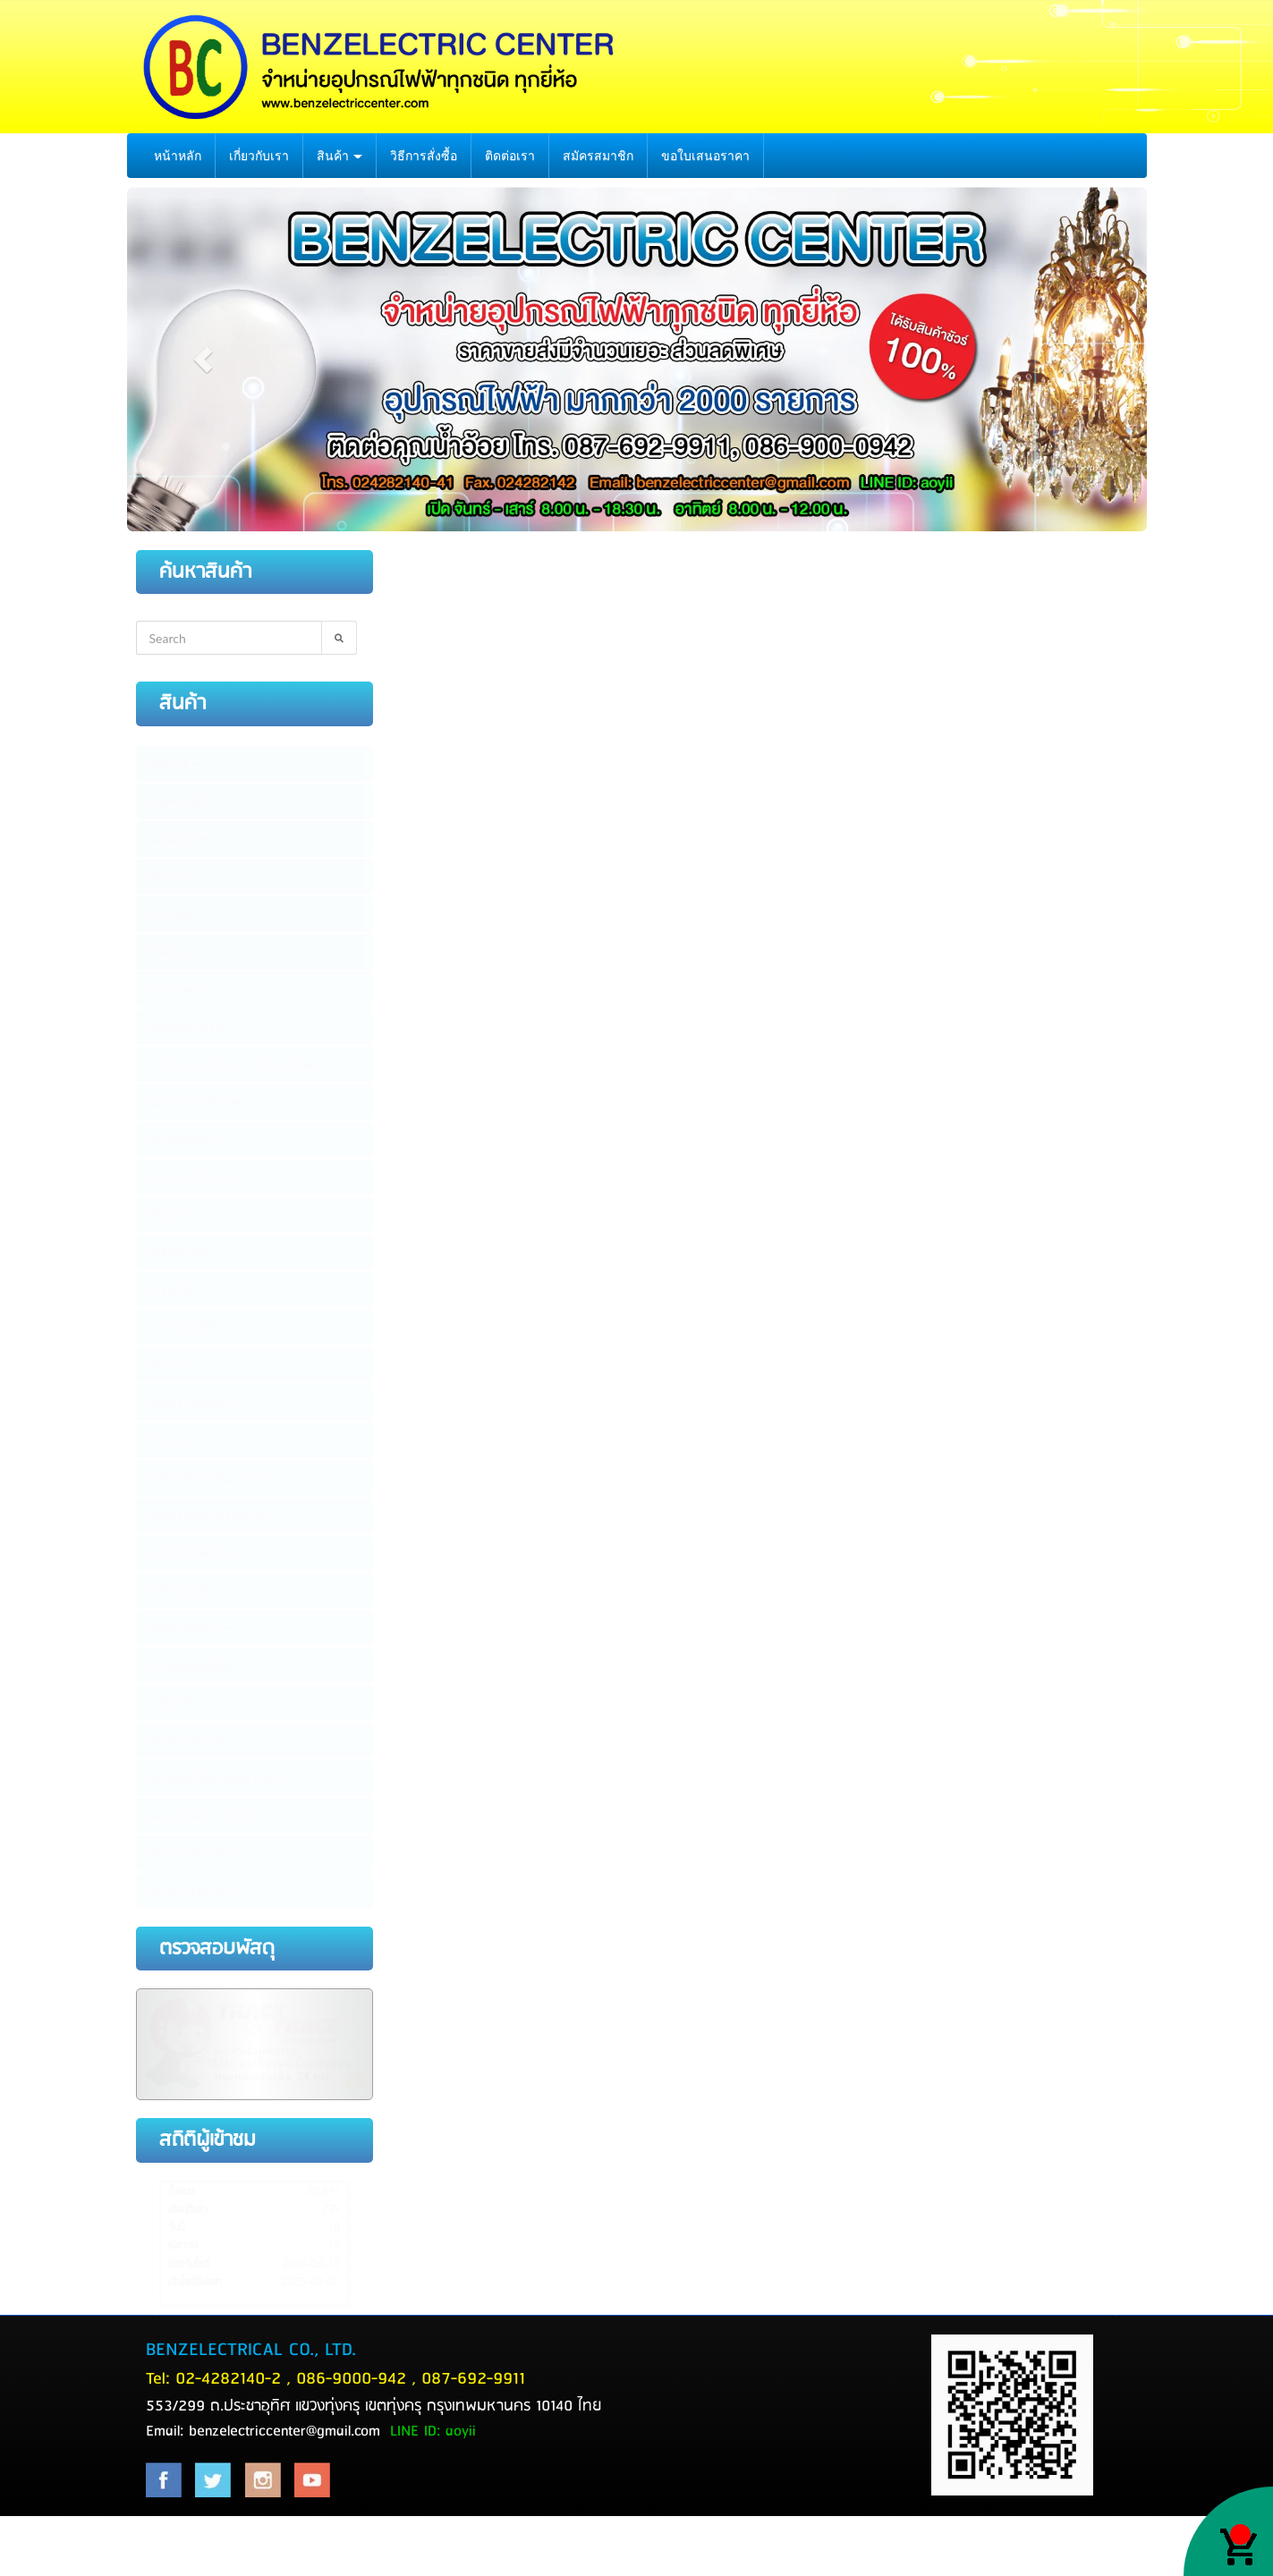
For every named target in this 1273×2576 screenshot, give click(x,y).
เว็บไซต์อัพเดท (194, 2283)
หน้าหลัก (177, 155)
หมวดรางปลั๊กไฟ (200, 1102)
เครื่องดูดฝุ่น (182, 1590)
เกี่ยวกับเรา (259, 155)
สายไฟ (174, 764)
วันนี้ (176, 2228)
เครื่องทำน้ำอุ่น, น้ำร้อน (212, 1477)
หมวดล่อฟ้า (187, 1139)
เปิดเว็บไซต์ (188, 2265)
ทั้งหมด (181, 2192)
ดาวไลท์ (178, 914)
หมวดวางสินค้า (197, 1891)
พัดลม (171, 1365)
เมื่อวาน (182, 2246)
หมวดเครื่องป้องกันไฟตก (215, 1778)
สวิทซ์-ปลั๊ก (185, 801)
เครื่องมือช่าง (191, 1628)
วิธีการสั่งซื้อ (423, 155)
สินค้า (340, 155)
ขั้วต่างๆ (171, 876)
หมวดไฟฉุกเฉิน (191, 1740)
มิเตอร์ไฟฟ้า (182, 1252)
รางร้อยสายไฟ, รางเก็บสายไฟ (238, 1064)
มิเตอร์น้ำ (174, 1290)
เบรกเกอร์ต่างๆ (196, 1177)
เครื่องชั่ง (173, 1703)
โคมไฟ (174, 952)
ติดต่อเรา (510, 155)
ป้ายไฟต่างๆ (182, 989)
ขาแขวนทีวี (181, 1327)
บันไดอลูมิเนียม (191, 1665)
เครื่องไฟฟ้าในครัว (200, 1553)
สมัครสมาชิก (598, 155)
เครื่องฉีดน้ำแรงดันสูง (208, 1515)
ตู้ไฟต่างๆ (181, 1215)
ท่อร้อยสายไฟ (192, 1027)
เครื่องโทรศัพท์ (195, 1402)
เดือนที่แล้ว (188, 2210)
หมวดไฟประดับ (198, 1853)
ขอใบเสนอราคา (705, 155)
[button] (203, 359)
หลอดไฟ (178, 839)
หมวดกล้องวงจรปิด (207, 1816)
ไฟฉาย (168, 1440)
